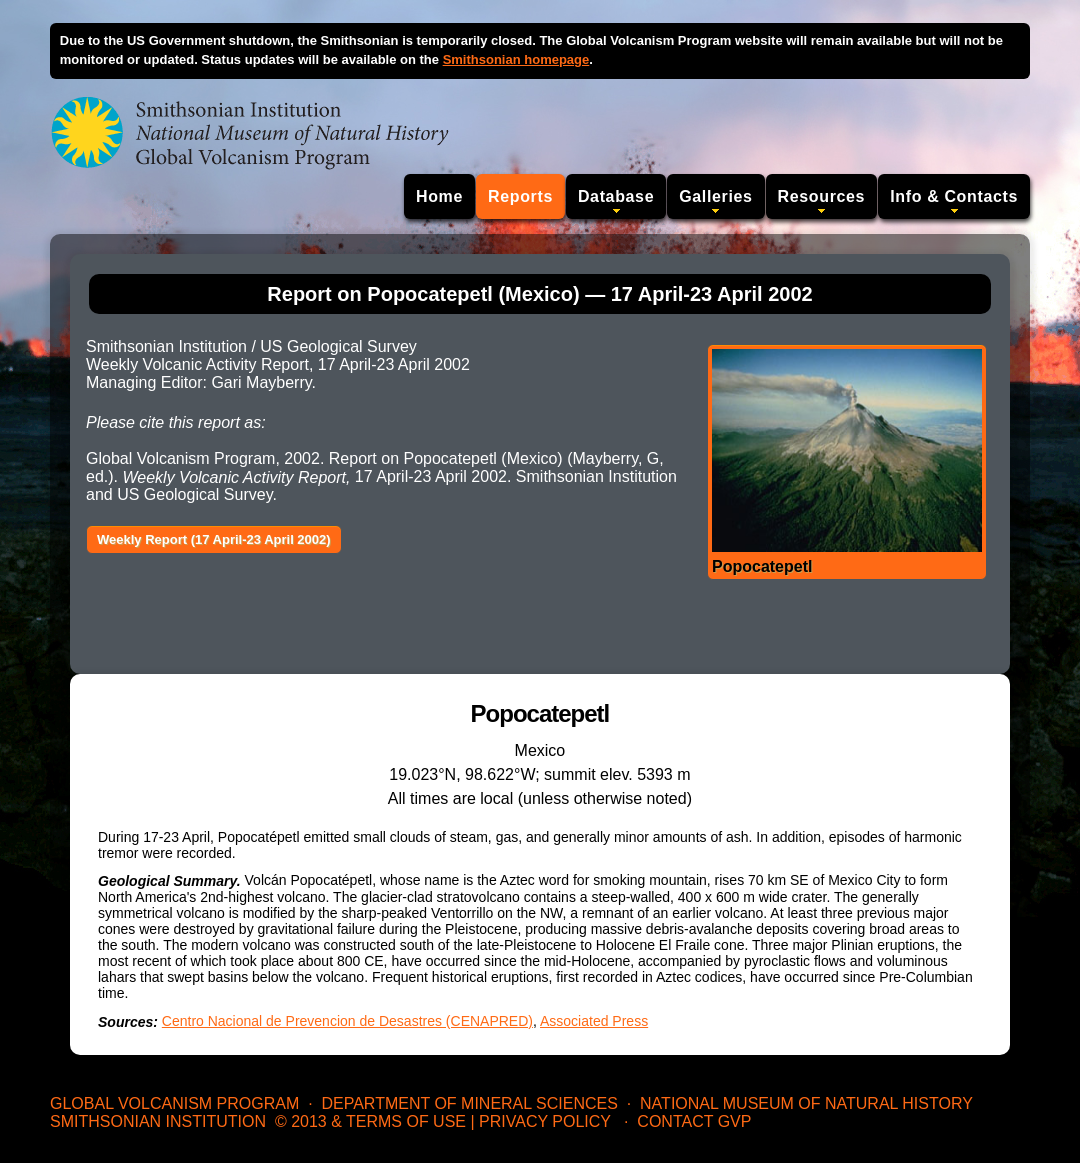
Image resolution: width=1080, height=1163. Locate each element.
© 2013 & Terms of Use (370, 1121)
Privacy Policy (545, 1121)
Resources (822, 196)
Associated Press (594, 1021)
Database (616, 196)
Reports (520, 196)
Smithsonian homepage (516, 59)
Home (439, 196)
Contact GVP (694, 1121)
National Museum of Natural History (806, 1103)
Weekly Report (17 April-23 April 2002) (214, 539)
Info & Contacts (954, 196)
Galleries (715, 196)
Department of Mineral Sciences (469, 1103)
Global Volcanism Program (174, 1103)
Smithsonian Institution (158, 1121)
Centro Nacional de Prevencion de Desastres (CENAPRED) (347, 1021)
